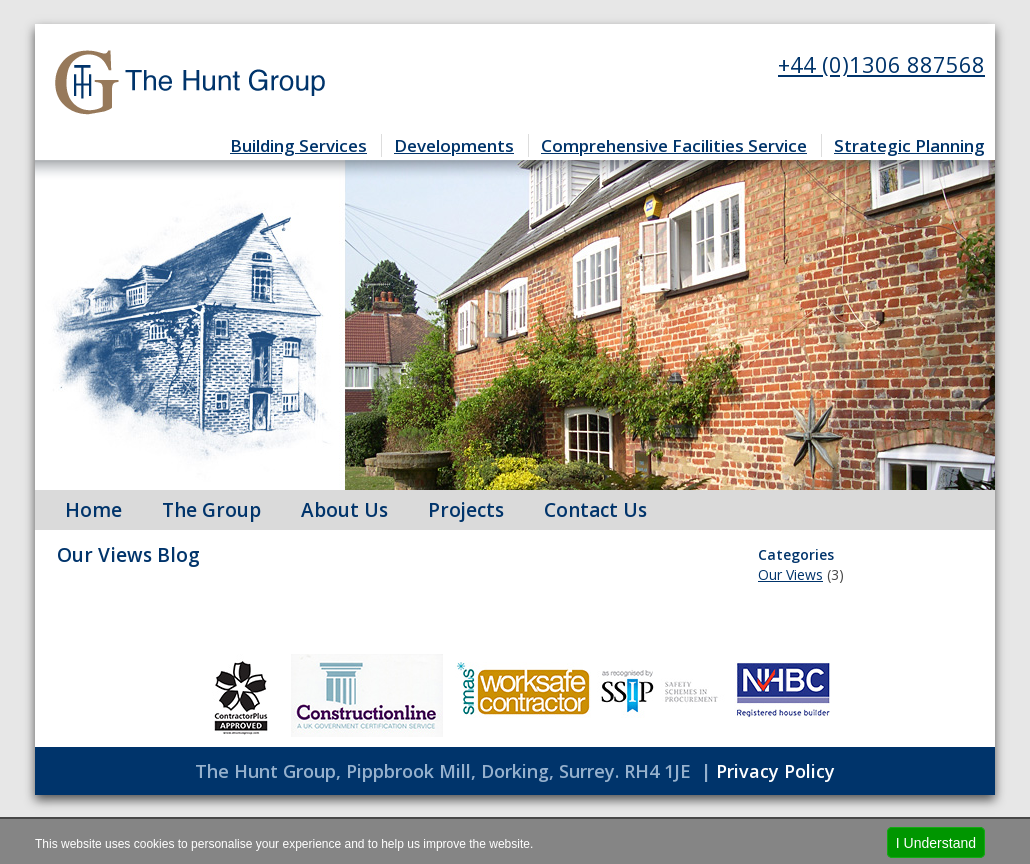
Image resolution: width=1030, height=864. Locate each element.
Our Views (790, 574)
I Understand (936, 843)
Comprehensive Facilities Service (674, 145)
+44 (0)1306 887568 (881, 64)
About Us (344, 510)
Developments (454, 145)
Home (93, 510)
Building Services (298, 145)
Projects (466, 510)
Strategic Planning (909, 145)
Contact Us (595, 510)
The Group (211, 510)
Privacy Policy (775, 771)
